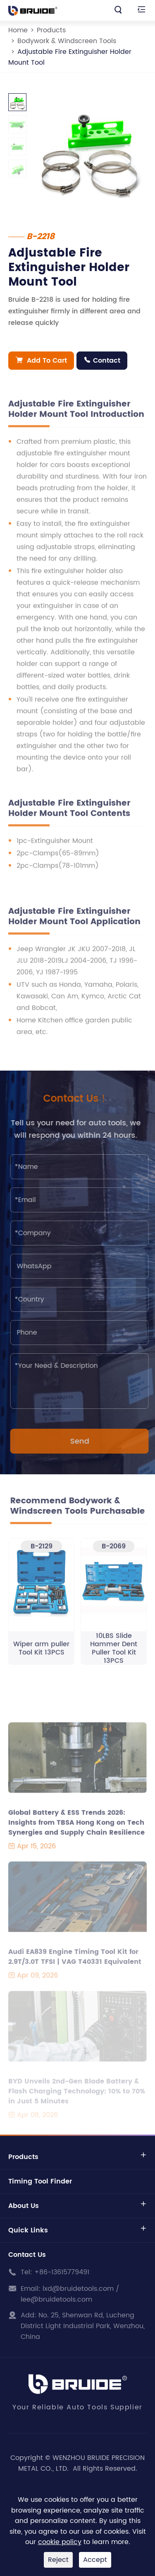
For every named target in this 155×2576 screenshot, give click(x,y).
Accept (95, 2559)
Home (18, 30)
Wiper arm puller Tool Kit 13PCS (41, 1652)
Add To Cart (41, 360)
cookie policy (59, 2542)
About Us (23, 2205)
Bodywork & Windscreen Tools (66, 41)
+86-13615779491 (61, 2272)
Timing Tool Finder (40, 2181)
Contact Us (27, 2254)
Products (51, 30)
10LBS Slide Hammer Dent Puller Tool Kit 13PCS (113, 1652)
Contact (101, 360)
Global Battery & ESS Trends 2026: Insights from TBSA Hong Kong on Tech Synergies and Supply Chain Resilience (76, 1827)
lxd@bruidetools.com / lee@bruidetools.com (70, 2294)
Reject (58, 2559)
